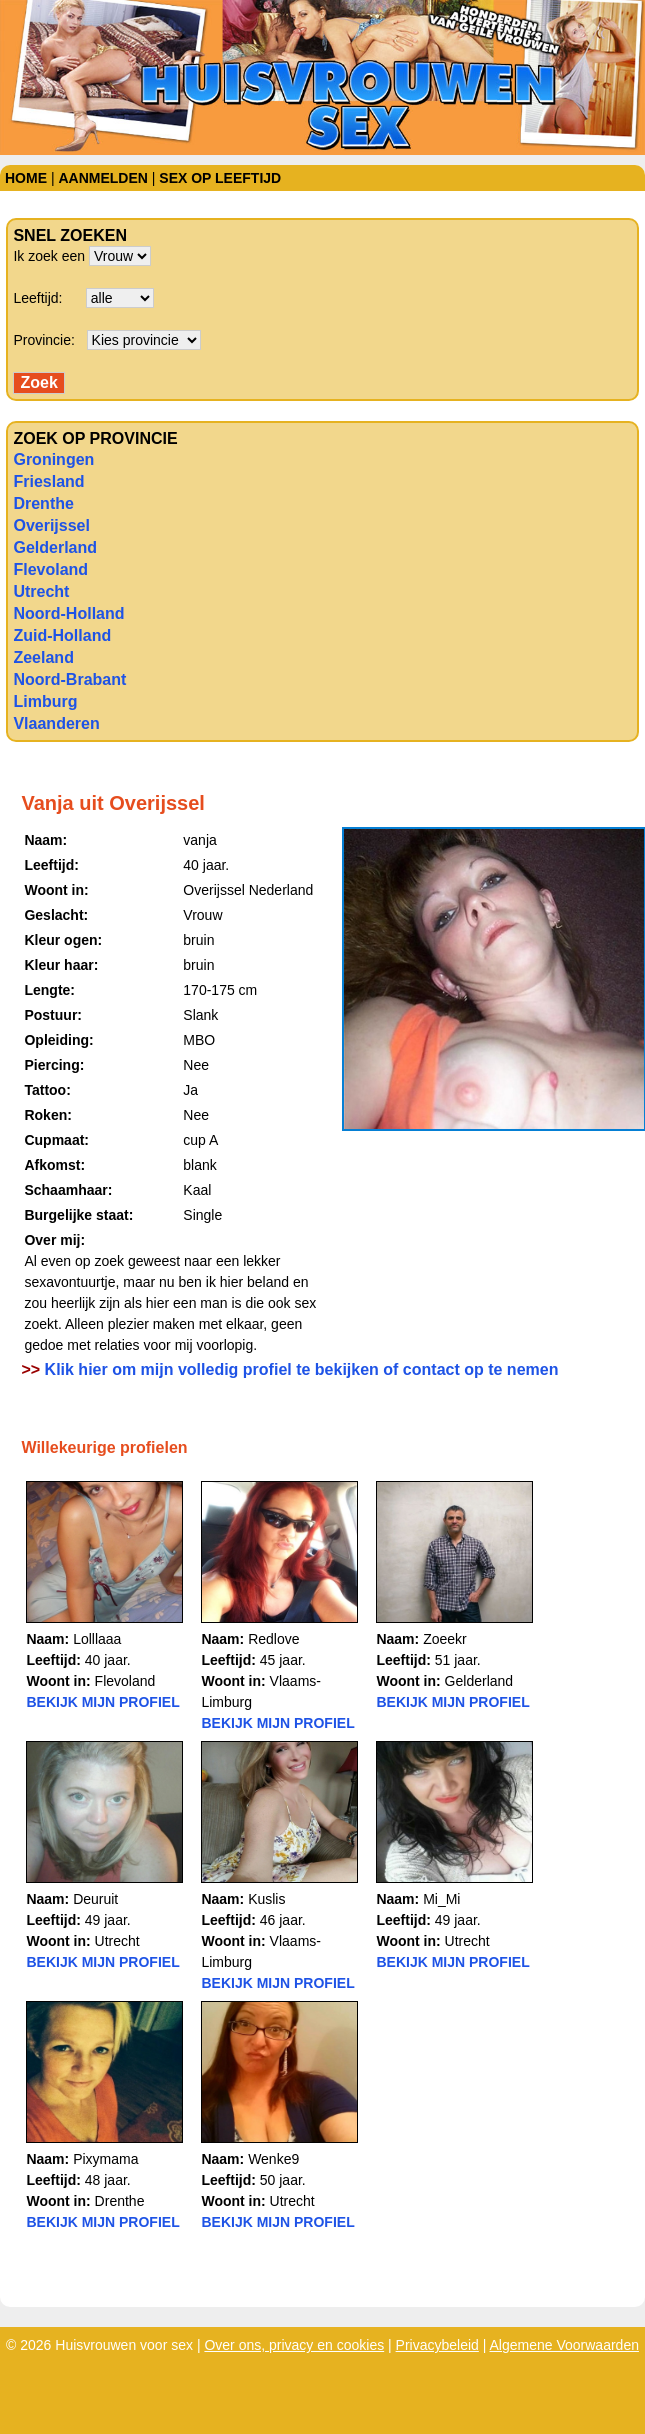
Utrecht (41, 591)
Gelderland (55, 547)
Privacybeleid (437, 2345)
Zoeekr (445, 1639)
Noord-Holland (68, 613)
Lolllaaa (97, 1639)
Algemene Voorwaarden (564, 2345)
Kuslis (266, 1899)
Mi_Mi (441, 1899)
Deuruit (95, 1899)
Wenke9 (273, 2159)
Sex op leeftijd (220, 178)
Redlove (273, 1639)
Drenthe (43, 503)
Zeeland (43, 657)
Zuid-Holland (62, 635)
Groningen (53, 459)
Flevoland (50, 569)
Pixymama (105, 2159)
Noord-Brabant (69, 679)
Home (26, 178)
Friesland (48, 481)
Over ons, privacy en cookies (294, 2345)
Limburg (45, 701)
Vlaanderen (56, 723)
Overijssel (51, 525)
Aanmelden (102, 178)
